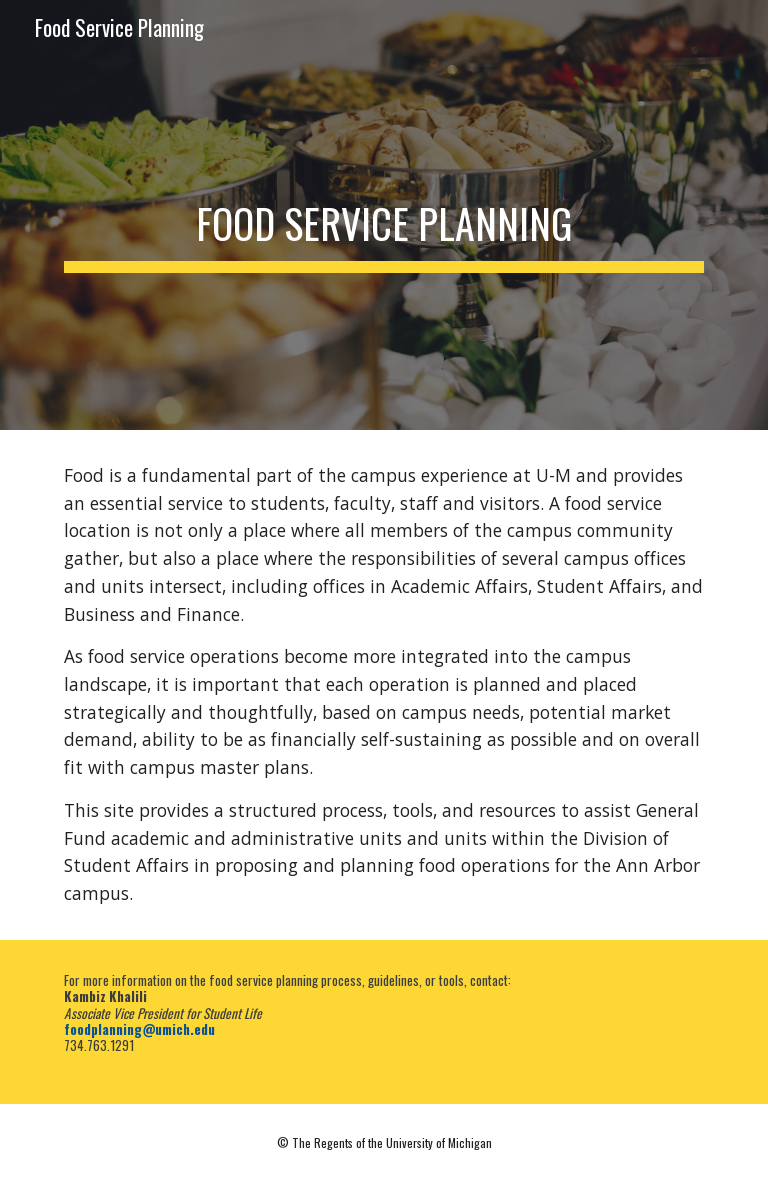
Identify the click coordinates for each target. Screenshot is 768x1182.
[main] (383, 215)
